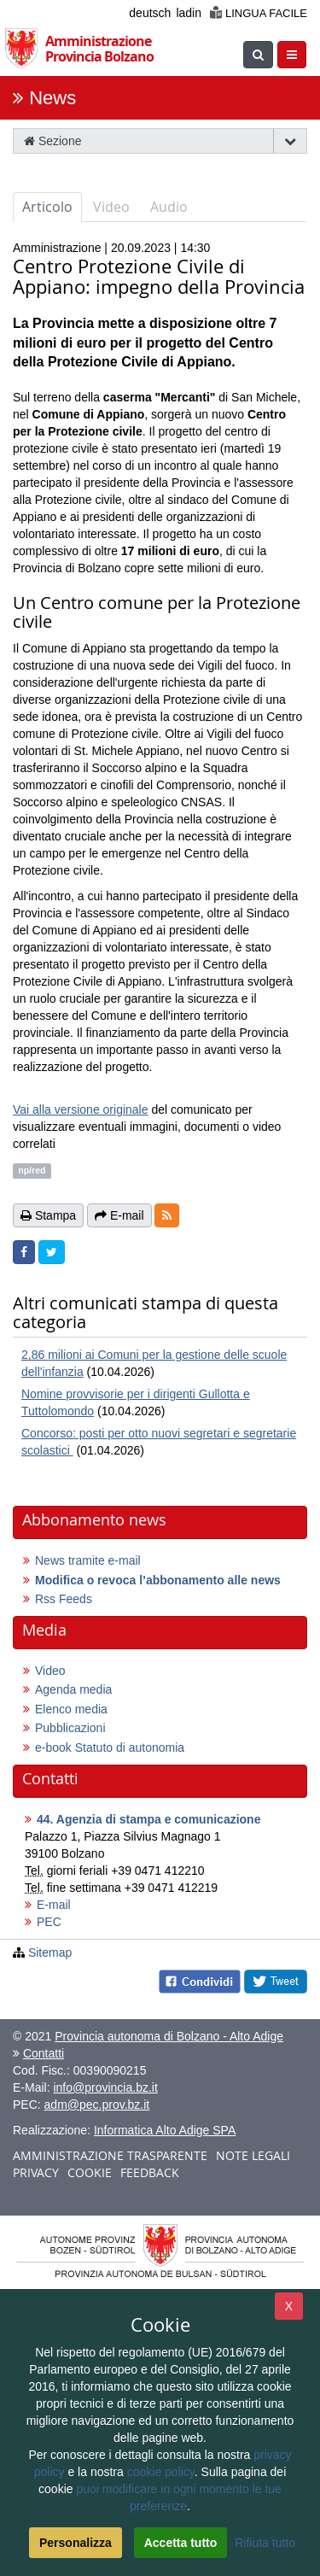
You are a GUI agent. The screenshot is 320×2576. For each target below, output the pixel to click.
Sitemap (50, 1952)
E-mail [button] (119, 1215)
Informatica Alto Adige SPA (165, 2130)
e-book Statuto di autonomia (109, 1747)
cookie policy (161, 2472)
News (52, 97)
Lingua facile (258, 13)
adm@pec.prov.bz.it (97, 2104)
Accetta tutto (181, 2543)
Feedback (149, 2172)
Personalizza (75, 2543)
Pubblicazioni (70, 1728)
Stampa (48, 1215)
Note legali (253, 2155)
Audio (169, 206)
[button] (166, 1215)
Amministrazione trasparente (110, 2155)
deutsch (150, 13)
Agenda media (73, 1689)
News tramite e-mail (88, 1560)
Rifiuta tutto (265, 2543)
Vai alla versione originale (80, 1109)
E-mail (54, 1905)
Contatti (43, 2053)
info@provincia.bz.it (105, 2087)
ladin (188, 13)
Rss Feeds (63, 1599)
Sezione (52, 141)
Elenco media (71, 1709)
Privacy (36, 2172)
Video (111, 206)
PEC (49, 1922)
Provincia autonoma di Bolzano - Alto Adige (169, 2036)
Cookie (89, 2172)
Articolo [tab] (47, 206)
